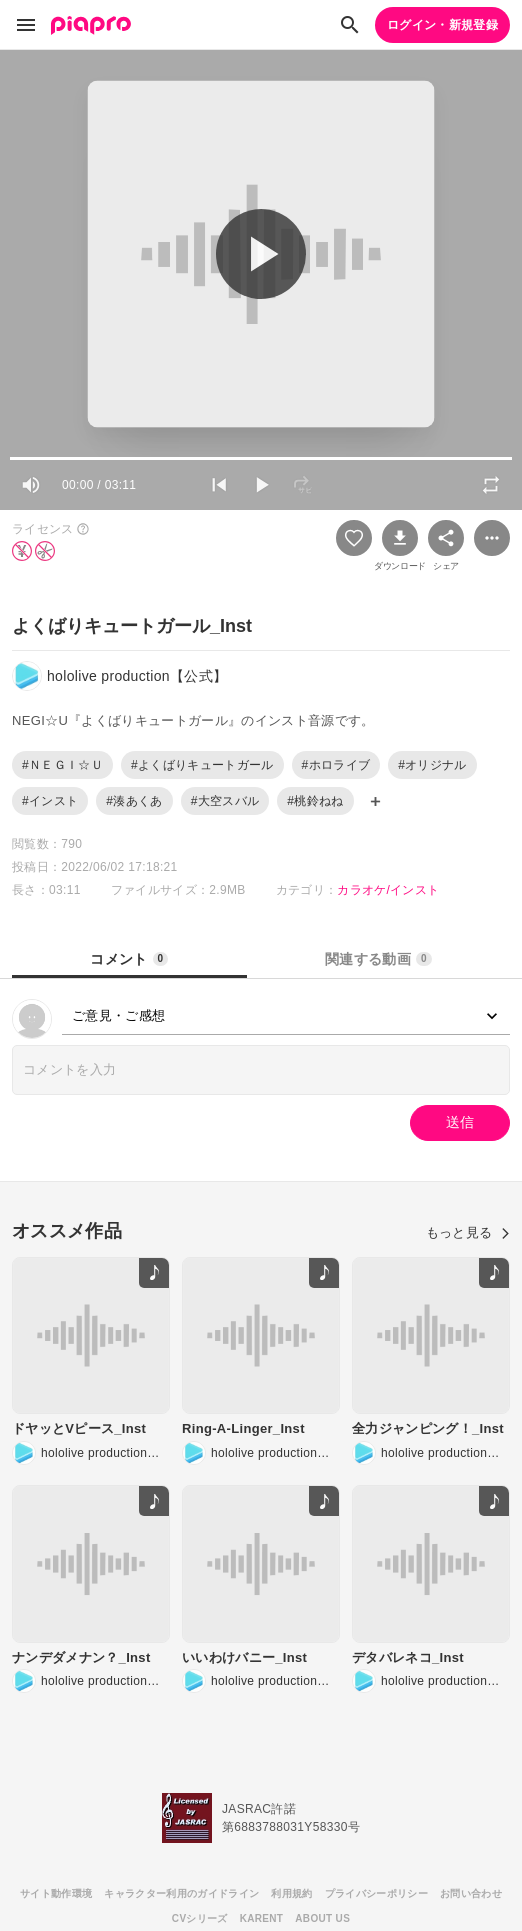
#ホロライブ (336, 765)
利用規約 (291, 1893)
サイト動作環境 (56, 1893)
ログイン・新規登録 (442, 25)
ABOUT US (322, 1918)
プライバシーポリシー (376, 1893)
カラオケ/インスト (388, 890)
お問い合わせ (471, 1893)
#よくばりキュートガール (202, 765)
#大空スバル (225, 801)
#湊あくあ (134, 801)
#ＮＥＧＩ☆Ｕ (62, 765)
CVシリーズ (200, 1918)
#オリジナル (432, 765)
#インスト (50, 801)
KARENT (262, 1918)
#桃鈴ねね (315, 801)
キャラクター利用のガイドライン (181, 1893)
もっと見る (468, 1232)
